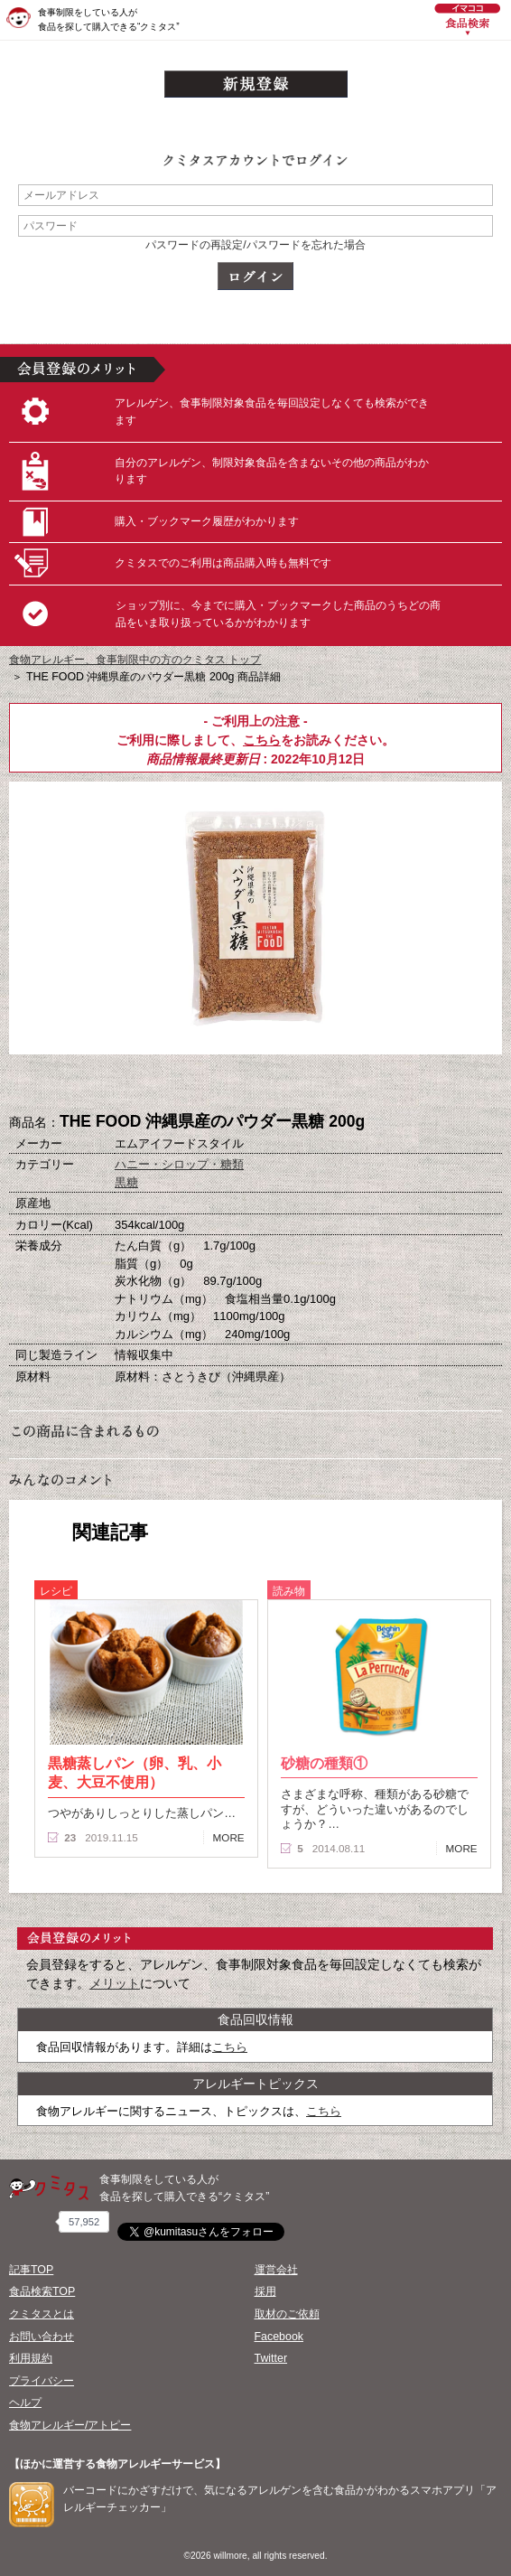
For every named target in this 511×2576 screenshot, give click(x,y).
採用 (265, 2291)
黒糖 (126, 1182)
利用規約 (30, 2358)
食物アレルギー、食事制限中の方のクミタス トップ (135, 659)
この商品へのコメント (346, 1084)
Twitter (271, 2358)
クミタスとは (41, 2314)
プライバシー (41, 2381)
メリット (114, 1983)
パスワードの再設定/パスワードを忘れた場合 (255, 245)
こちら (262, 740)
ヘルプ (25, 2402)
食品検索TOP (42, 2291)
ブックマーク (255, 1084)
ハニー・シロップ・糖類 (179, 1164)
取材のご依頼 (287, 2314)
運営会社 (276, 2269)
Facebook (279, 2336)
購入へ (165, 1084)
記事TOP (31, 2269)
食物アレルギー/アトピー (70, 2425)
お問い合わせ (41, 2336)
